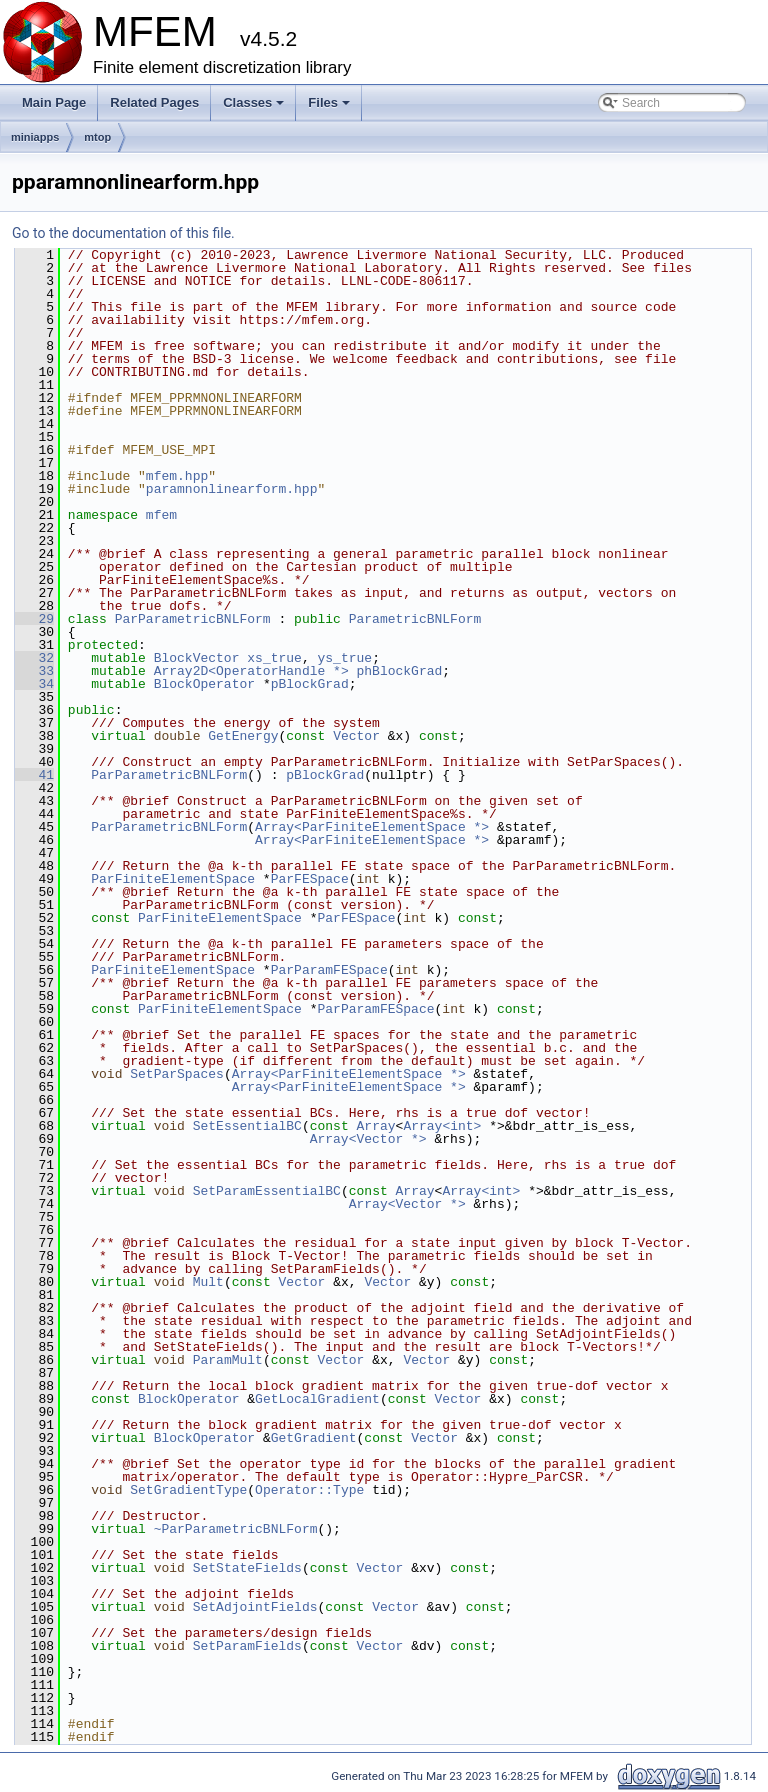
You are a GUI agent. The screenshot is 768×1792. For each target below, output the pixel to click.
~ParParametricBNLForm (236, 1529)
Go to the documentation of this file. (123, 233)
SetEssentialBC (247, 1126)
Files (330, 108)
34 (34, 684)
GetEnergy (243, 736)
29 (34, 619)
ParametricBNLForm (415, 619)
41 (34, 775)
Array (376, 1126)
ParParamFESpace (329, 970)
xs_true (274, 658)
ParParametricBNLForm (193, 619)
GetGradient (314, 1438)
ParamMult (228, 1360)
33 (34, 671)
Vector (356, 736)
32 (34, 658)
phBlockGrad (399, 671)
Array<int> (442, 1126)
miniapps (35, 137)
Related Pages (154, 102)
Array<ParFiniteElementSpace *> (372, 827)
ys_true (344, 658)
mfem (161, 515)
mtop (97, 137)
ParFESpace (310, 879)
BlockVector (197, 658)
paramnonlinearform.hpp (232, 489)
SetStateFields (247, 1568)
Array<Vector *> (368, 1139)
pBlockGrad (310, 684)
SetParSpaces (177, 1074)
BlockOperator (204, 684)
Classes (255, 108)
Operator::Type (309, 1490)
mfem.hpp (177, 476)
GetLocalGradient (317, 1399)
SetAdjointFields (255, 1607)
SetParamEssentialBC (267, 1191)
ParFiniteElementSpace (173, 879)
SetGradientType (188, 1490)
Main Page (54, 102)
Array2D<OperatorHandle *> (251, 671)
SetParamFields (247, 1646)
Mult (208, 1282)
